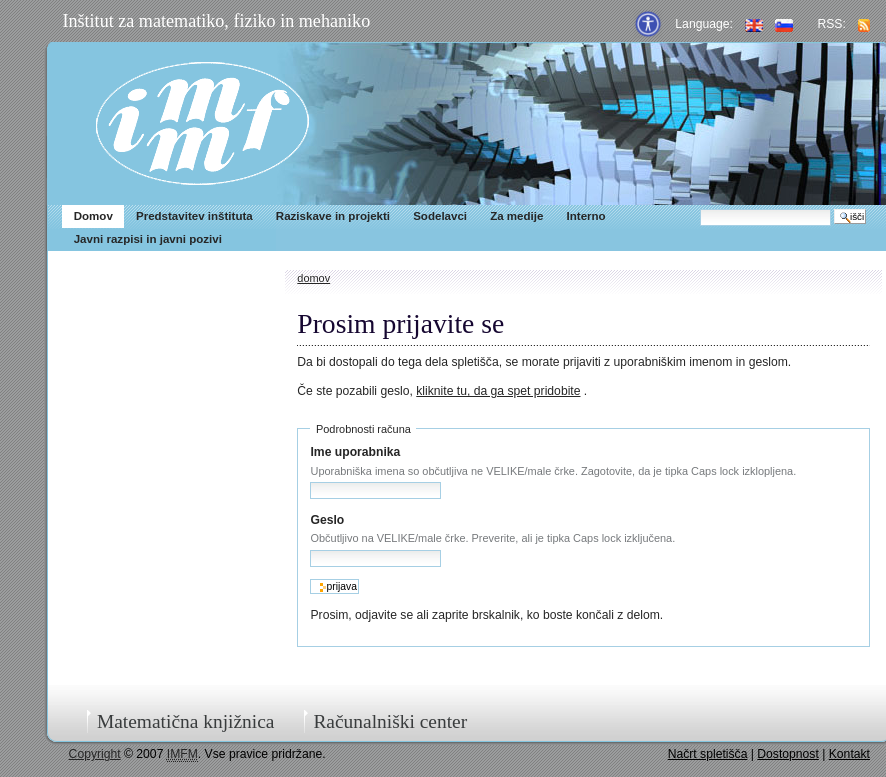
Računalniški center (390, 721)
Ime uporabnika (355, 452)
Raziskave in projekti (333, 216)
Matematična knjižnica (186, 721)
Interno (586, 216)
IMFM (202, 123)
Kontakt (849, 754)
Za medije (516, 216)
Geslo (327, 520)
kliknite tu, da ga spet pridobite (498, 391)
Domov (93, 216)
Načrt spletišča (708, 754)
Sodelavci (440, 216)
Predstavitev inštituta (194, 216)
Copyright (95, 754)
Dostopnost (788, 754)
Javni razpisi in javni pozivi (148, 239)
